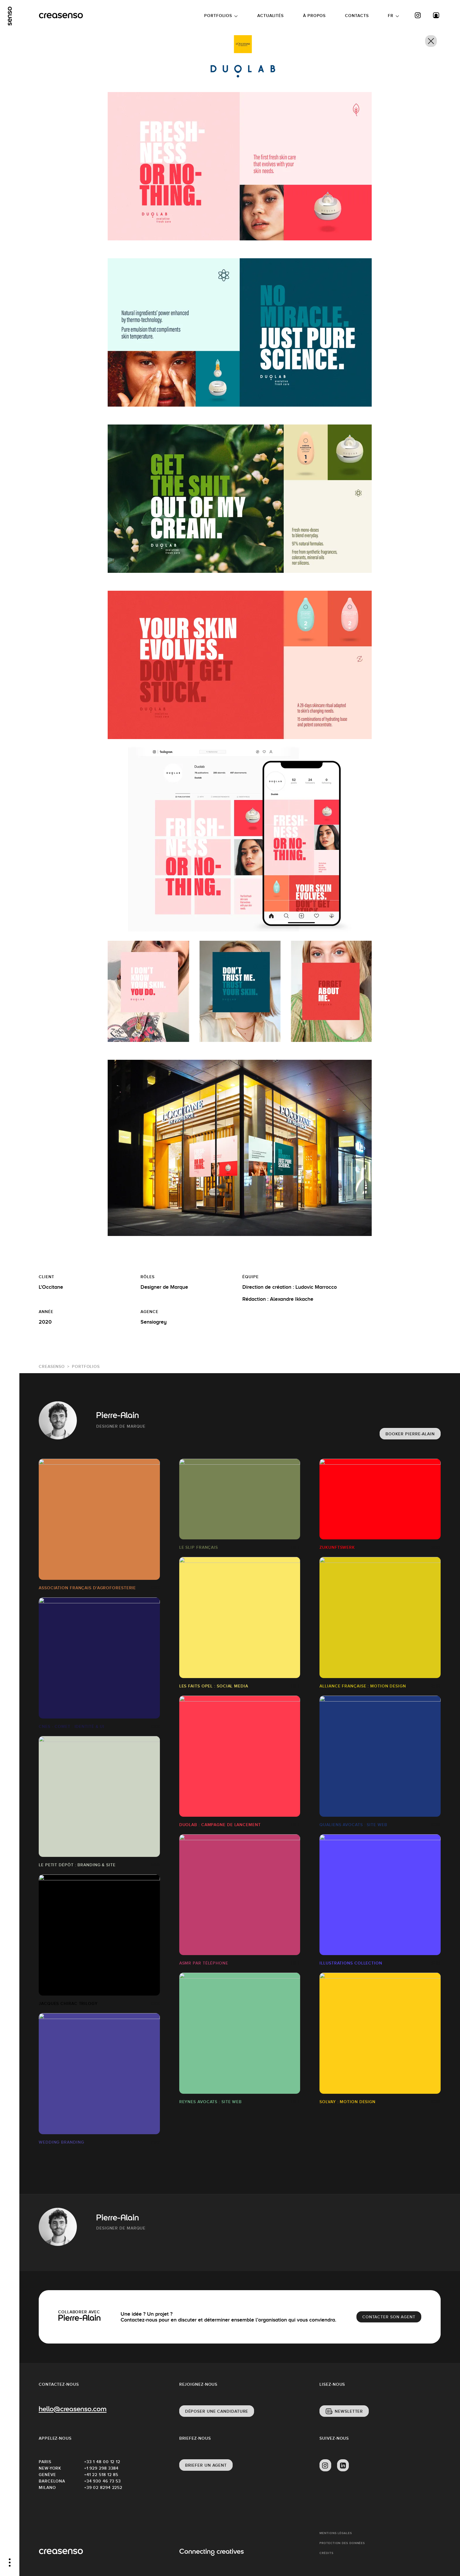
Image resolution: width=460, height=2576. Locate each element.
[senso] (10, 16)
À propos (314, 15)
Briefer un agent (206, 2465)
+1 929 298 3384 (101, 2468)
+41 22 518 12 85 (101, 2475)
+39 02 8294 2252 (103, 2487)
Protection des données (342, 2543)
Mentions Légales (335, 2533)
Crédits (326, 2553)
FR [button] (390, 15)
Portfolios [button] (218, 15)
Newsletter (349, 2411)
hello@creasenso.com (72, 2409)
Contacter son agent (388, 2317)
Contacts (356, 15)
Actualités (270, 15)
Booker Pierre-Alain (410, 1434)
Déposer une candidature (216, 2411)
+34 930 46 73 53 (102, 2481)
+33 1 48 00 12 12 (102, 2462)
